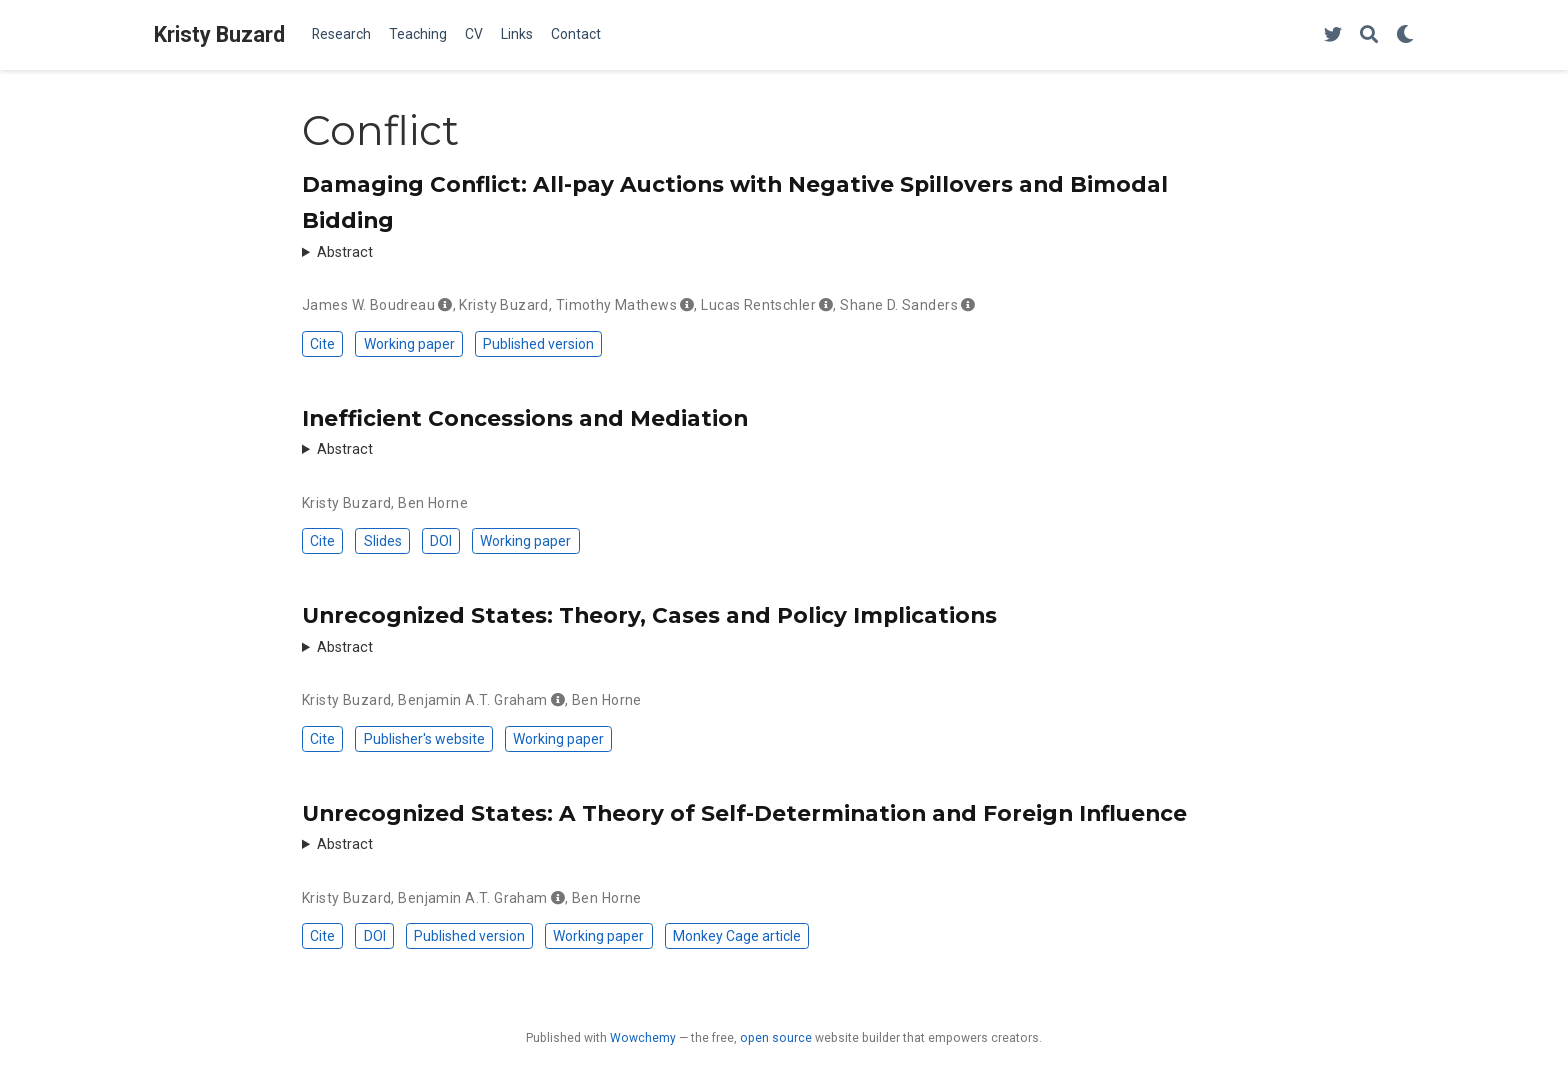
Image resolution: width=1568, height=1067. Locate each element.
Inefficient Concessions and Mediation (525, 418)
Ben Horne (433, 503)
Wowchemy (643, 1038)
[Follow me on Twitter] (1333, 35)
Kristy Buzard (219, 34)
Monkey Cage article (737, 936)
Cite (322, 344)
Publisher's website (424, 739)
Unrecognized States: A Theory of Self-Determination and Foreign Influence (744, 813)
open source (776, 1038)
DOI (441, 541)
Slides (383, 541)
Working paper (409, 344)
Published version (538, 344)
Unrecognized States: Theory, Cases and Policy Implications (649, 615)
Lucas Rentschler (758, 305)
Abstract (345, 252)
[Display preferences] (1405, 35)
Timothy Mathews (616, 305)
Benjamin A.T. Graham (472, 700)
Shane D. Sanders (899, 305)
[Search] (1369, 35)
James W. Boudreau (368, 305)
